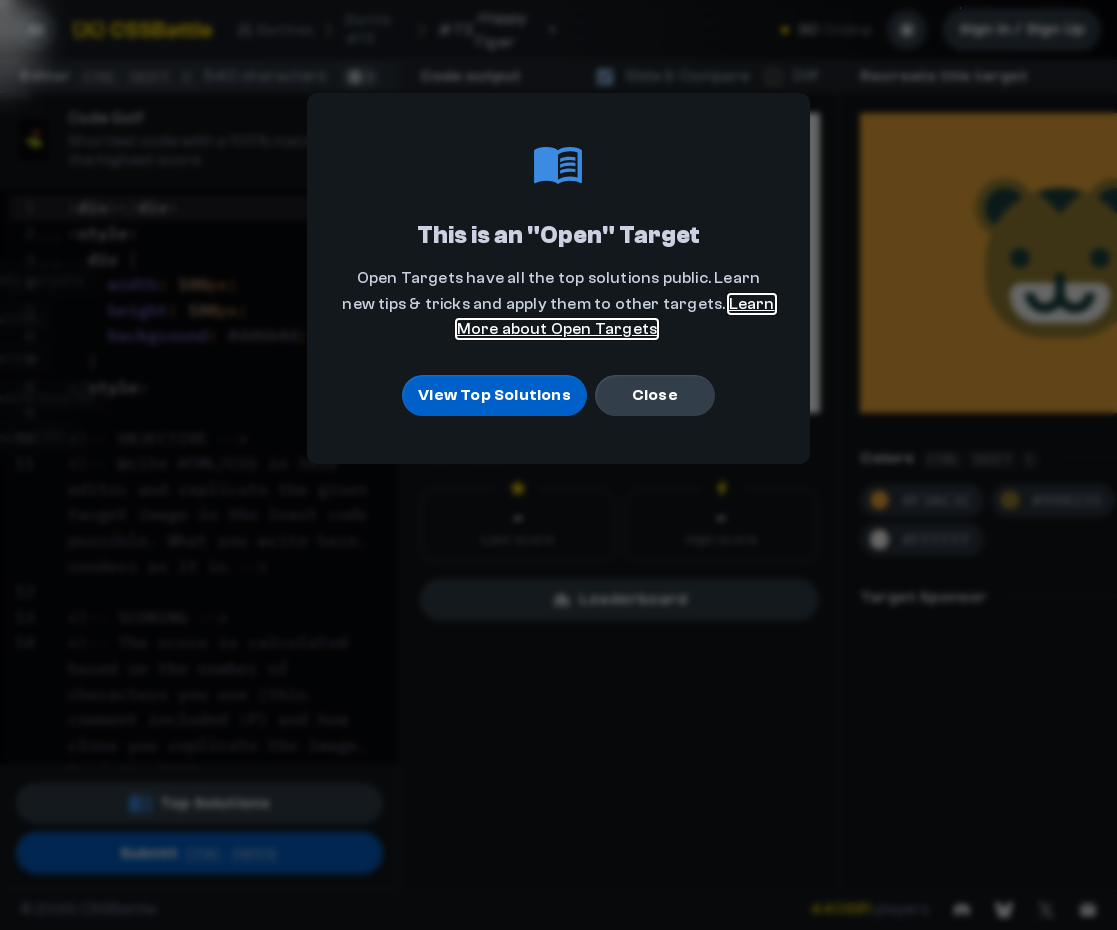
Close (655, 396)
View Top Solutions (494, 396)
